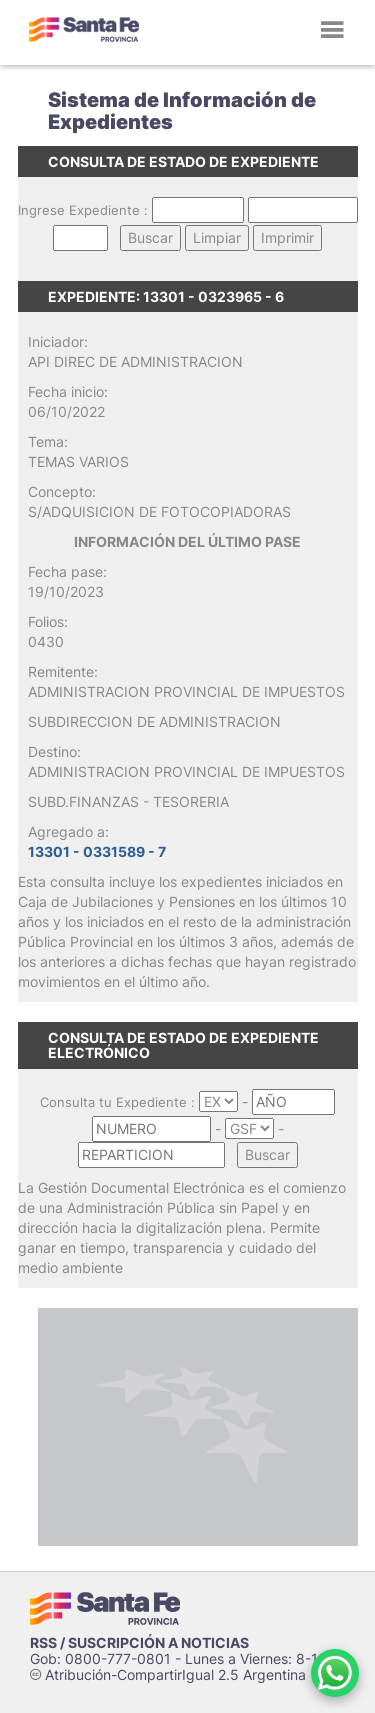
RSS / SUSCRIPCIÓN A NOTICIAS (139, 1642)
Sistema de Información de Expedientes (182, 111)
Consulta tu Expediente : (117, 1102)
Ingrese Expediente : (83, 210)
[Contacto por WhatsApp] (335, 1673)
